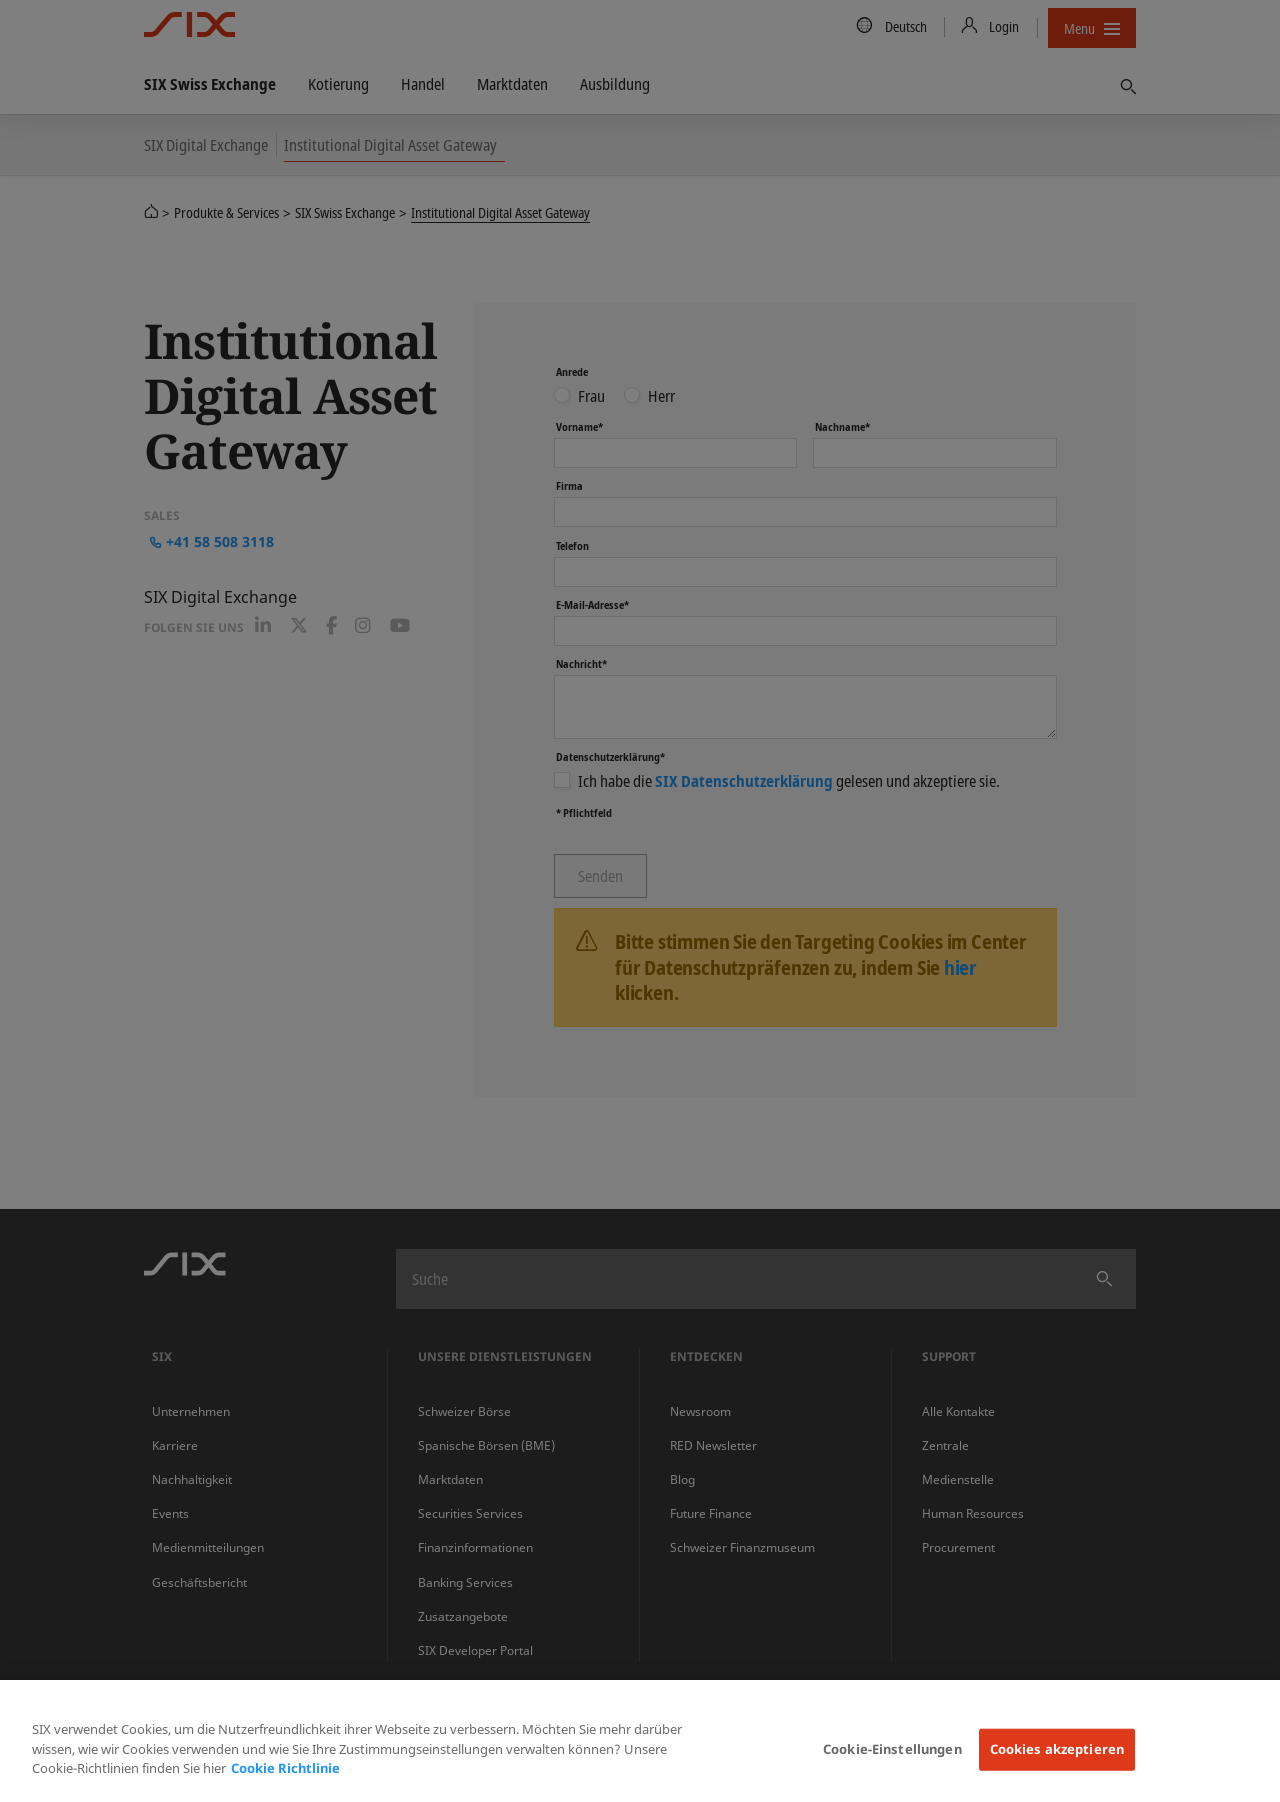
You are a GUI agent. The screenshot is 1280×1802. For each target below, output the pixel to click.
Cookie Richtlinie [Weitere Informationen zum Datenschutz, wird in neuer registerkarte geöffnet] (285, 1768)
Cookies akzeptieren (1057, 1749)
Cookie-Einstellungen (892, 1749)
